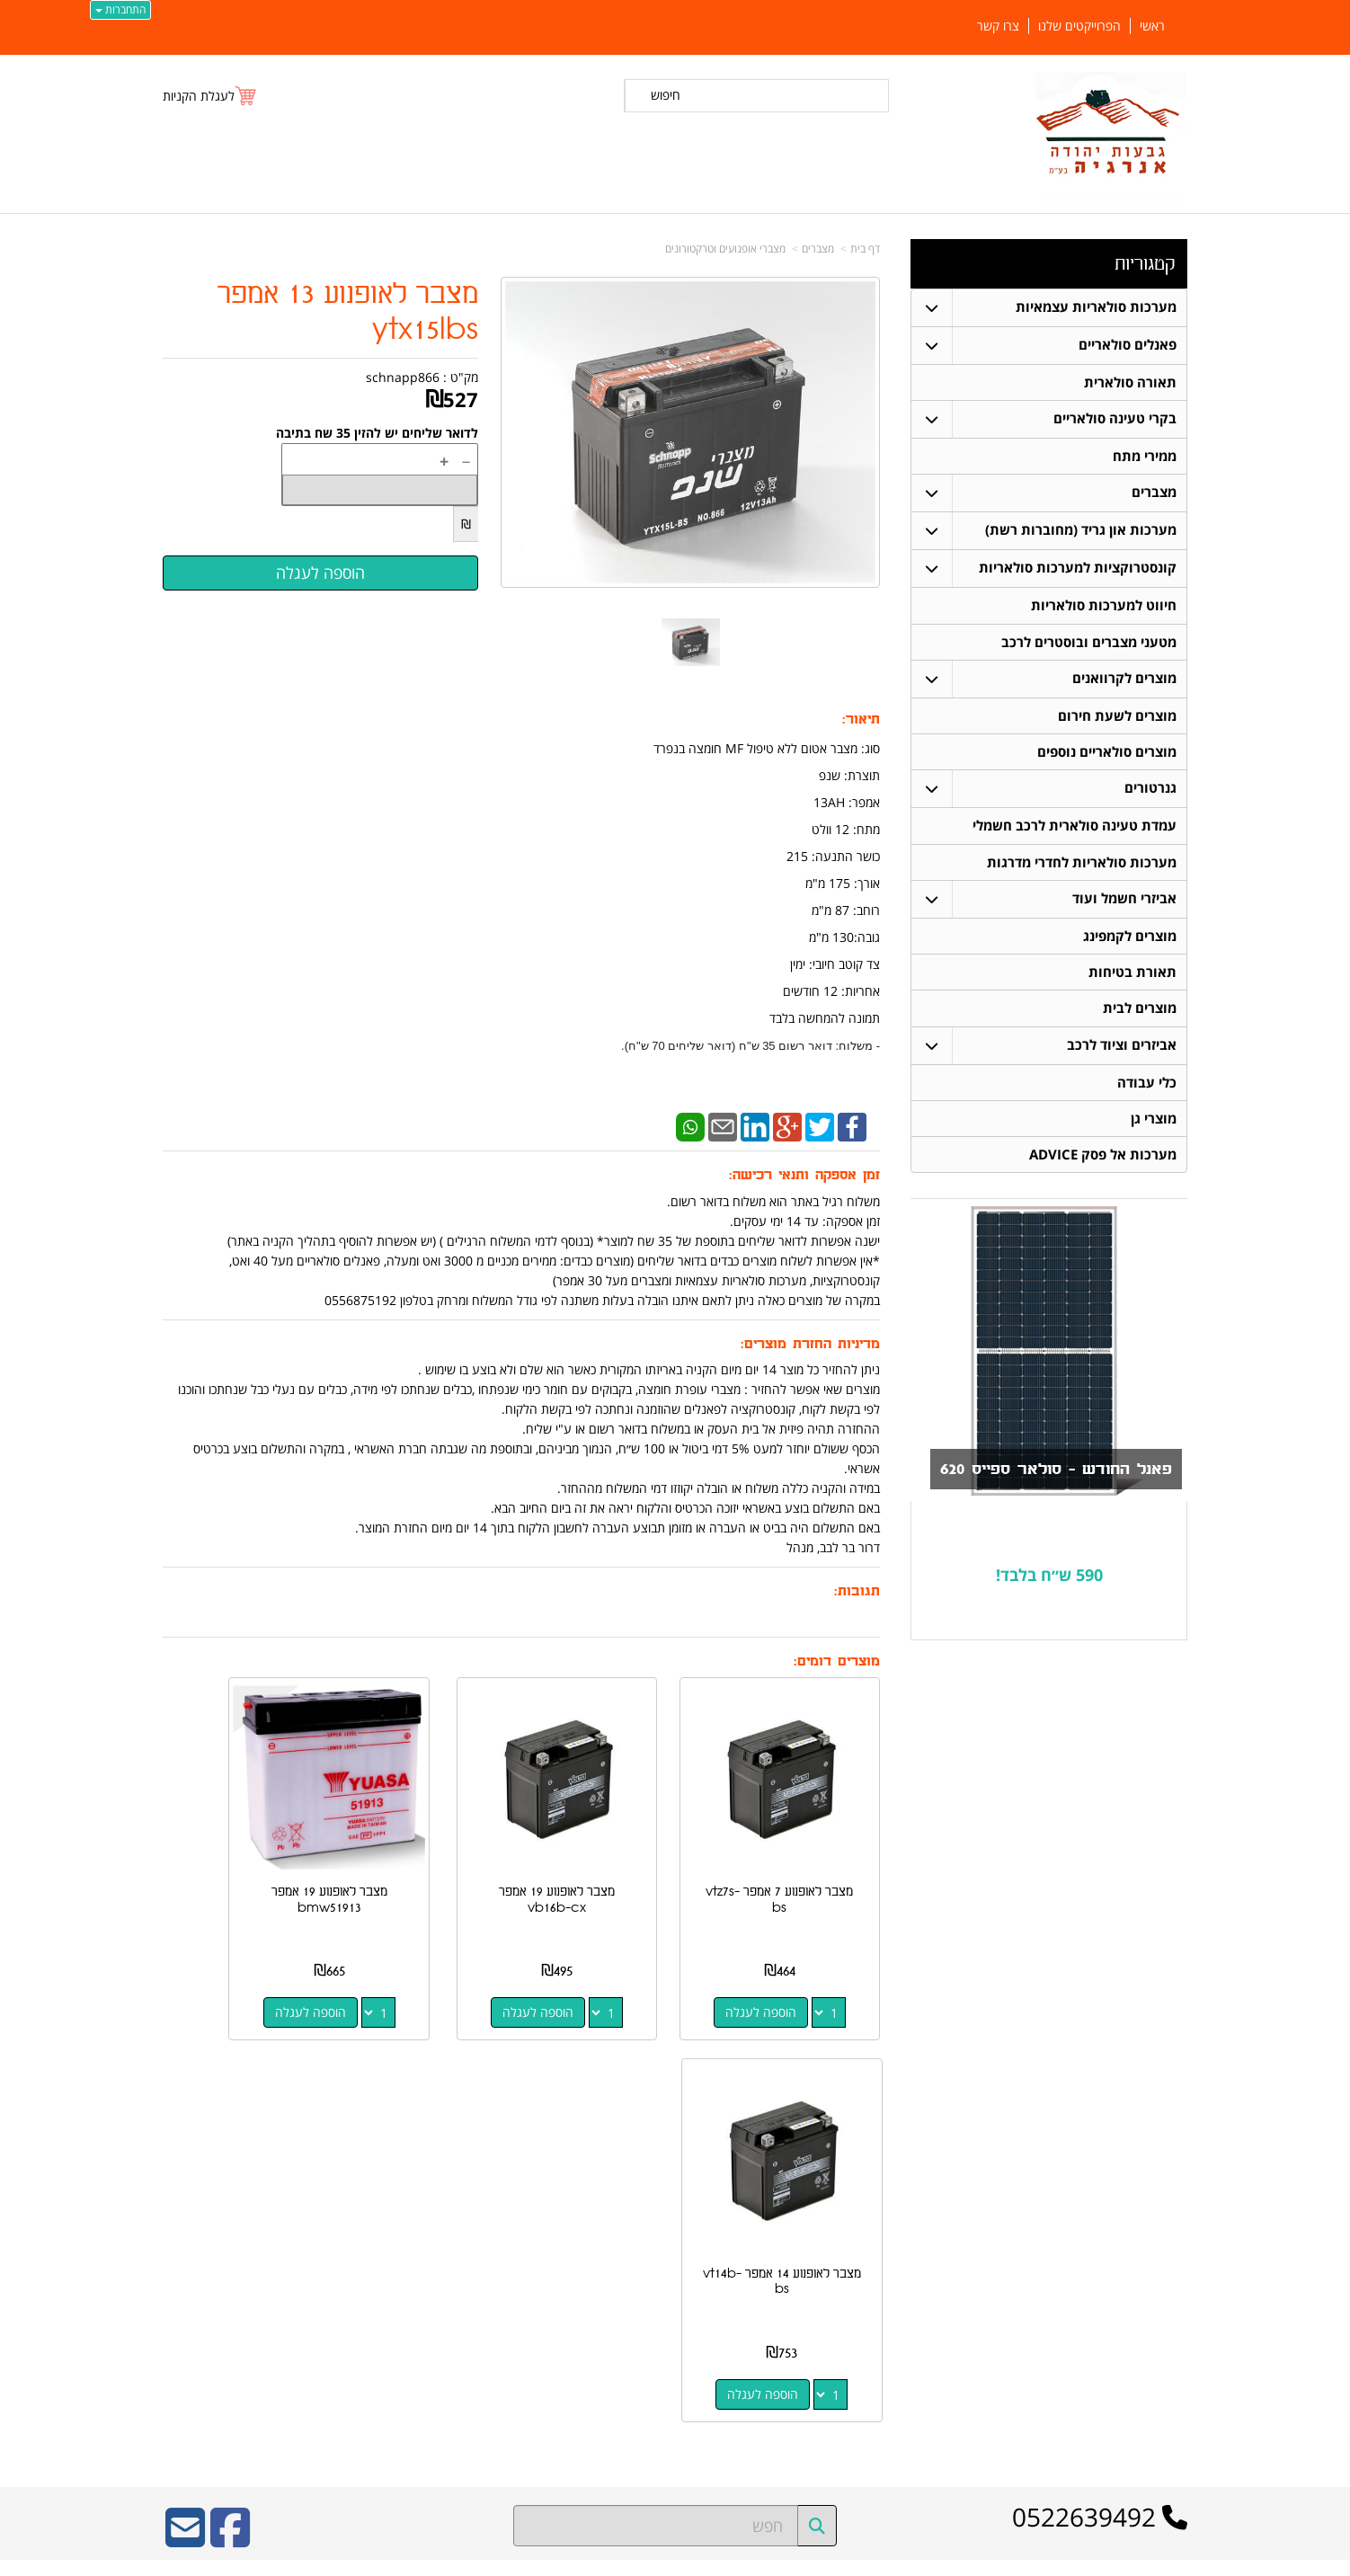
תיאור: (861, 719)
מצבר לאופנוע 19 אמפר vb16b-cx (614, 1858)
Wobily (732, 2558)
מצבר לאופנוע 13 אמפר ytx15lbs (348, 312)
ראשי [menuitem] (1152, 26)
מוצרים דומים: (837, 1661)
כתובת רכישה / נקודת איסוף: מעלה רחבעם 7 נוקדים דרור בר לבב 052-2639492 (346, 2251)
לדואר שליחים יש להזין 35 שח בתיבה (377, 432)
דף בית (865, 248)
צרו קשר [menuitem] (998, 26)
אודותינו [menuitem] (1170, 2402)
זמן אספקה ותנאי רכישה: (804, 1175)
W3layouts (383, 2322)
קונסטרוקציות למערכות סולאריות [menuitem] (1078, 569)
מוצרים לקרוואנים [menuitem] (1124, 680)
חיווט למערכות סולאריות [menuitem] (1104, 607)
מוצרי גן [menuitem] (1154, 1126)
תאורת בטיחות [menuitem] (1132, 978)
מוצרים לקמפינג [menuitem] (1130, 941)
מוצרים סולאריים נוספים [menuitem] (1107, 755)
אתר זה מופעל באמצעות (675, 2560)
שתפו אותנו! (904, 2297)
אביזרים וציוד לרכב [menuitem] (1122, 1052)
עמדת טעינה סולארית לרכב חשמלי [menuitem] (1075, 830)
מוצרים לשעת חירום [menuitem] (1117, 718)
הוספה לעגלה (781, 1970)
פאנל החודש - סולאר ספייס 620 (1043, 1478)
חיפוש (665, 94)
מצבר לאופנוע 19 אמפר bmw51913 (428, 1858)
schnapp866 (403, 377)
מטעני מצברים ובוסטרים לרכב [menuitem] (1089, 644)
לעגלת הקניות (199, 95)
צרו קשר (907, 2169)
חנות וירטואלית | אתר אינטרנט (562, 2558)
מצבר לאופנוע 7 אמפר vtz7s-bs (801, 1858)
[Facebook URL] (230, 2116)
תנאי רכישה (906, 2251)
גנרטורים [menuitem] (1150, 792)
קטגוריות (1145, 264)
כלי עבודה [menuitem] (1147, 1089)
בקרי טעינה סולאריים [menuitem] (1115, 419)
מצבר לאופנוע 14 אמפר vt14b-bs (242, 1858)
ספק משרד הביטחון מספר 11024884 (321, 2173)
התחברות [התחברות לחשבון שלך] (120, 9)
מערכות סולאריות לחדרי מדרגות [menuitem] (1082, 866)
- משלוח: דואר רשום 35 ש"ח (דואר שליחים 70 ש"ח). (750, 1046)
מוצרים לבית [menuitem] (1140, 1015)
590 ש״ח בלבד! (1049, 1583)
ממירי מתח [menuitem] (1145, 457)
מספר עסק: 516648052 (868, 2223)
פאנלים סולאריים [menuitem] (1128, 344)
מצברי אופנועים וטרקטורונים (725, 248)
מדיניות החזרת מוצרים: (810, 1344)
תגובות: (857, 1591)
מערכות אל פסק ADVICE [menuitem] (1103, 1163)
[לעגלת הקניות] (210, 95)
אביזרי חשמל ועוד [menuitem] (1124, 903)
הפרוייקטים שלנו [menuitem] (1079, 26)
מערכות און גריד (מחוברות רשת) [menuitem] (1081, 531)
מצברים (818, 248)
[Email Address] (185, 2116)
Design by (349, 2322)
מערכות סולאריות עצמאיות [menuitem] (1096, 307)
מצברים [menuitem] (1154, 493)
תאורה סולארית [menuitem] (1130, 382)
